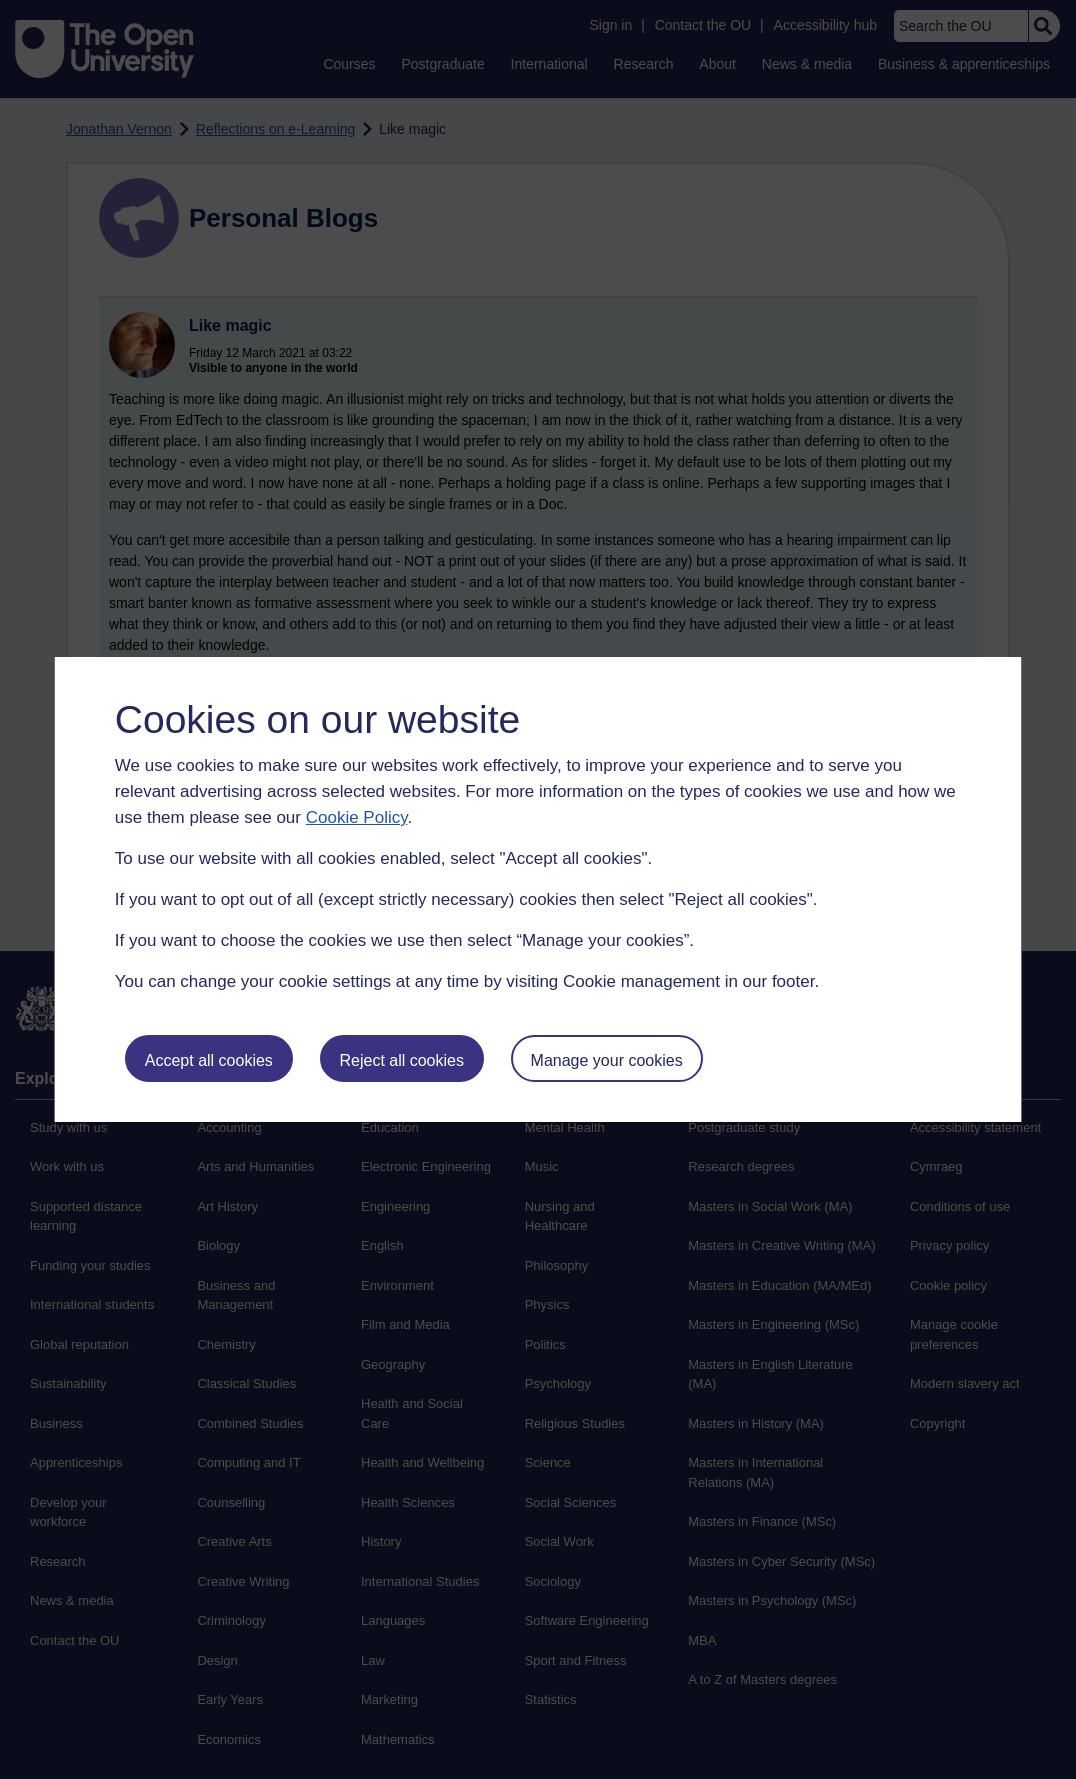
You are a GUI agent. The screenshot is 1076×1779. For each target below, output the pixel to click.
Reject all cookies (401, 1060)
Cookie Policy (357, 817)
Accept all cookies (209, 1060)
